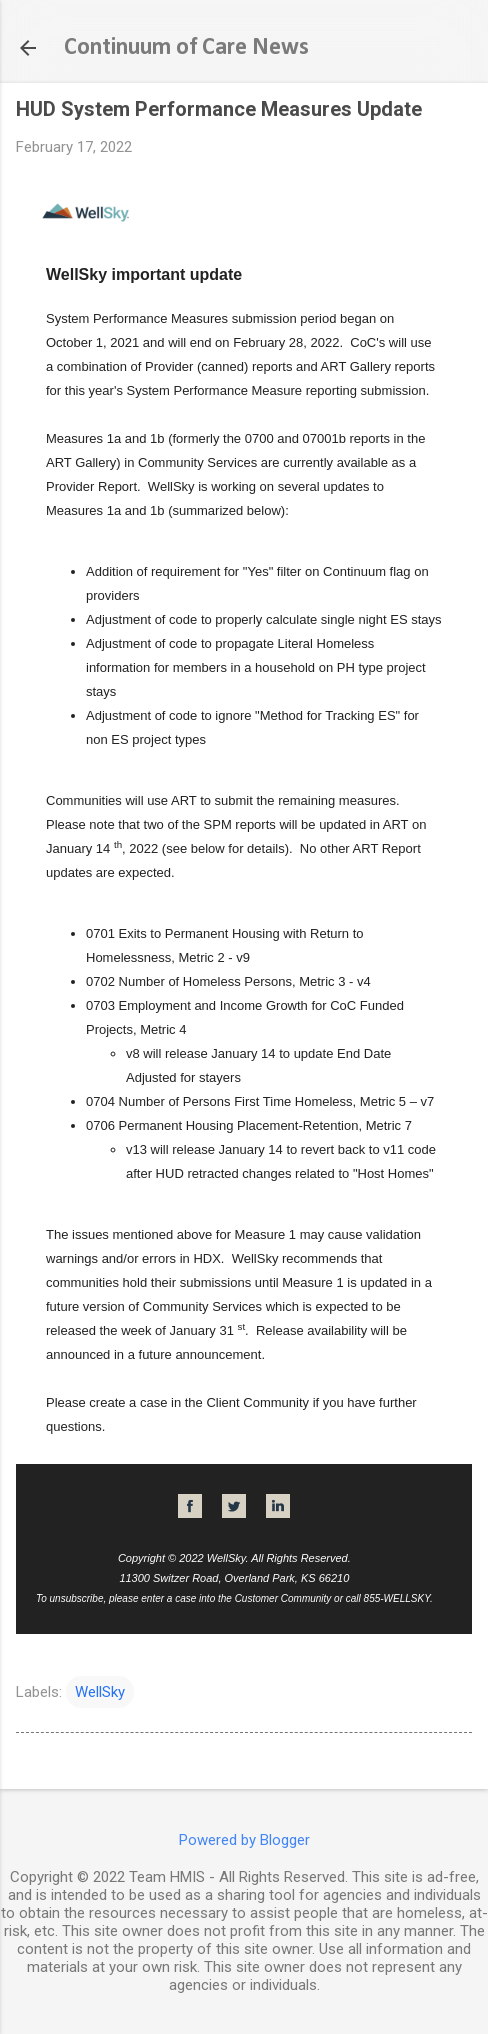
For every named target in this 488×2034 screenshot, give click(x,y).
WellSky (100, 1692)
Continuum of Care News (186, 48)
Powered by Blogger (244, 1840)
